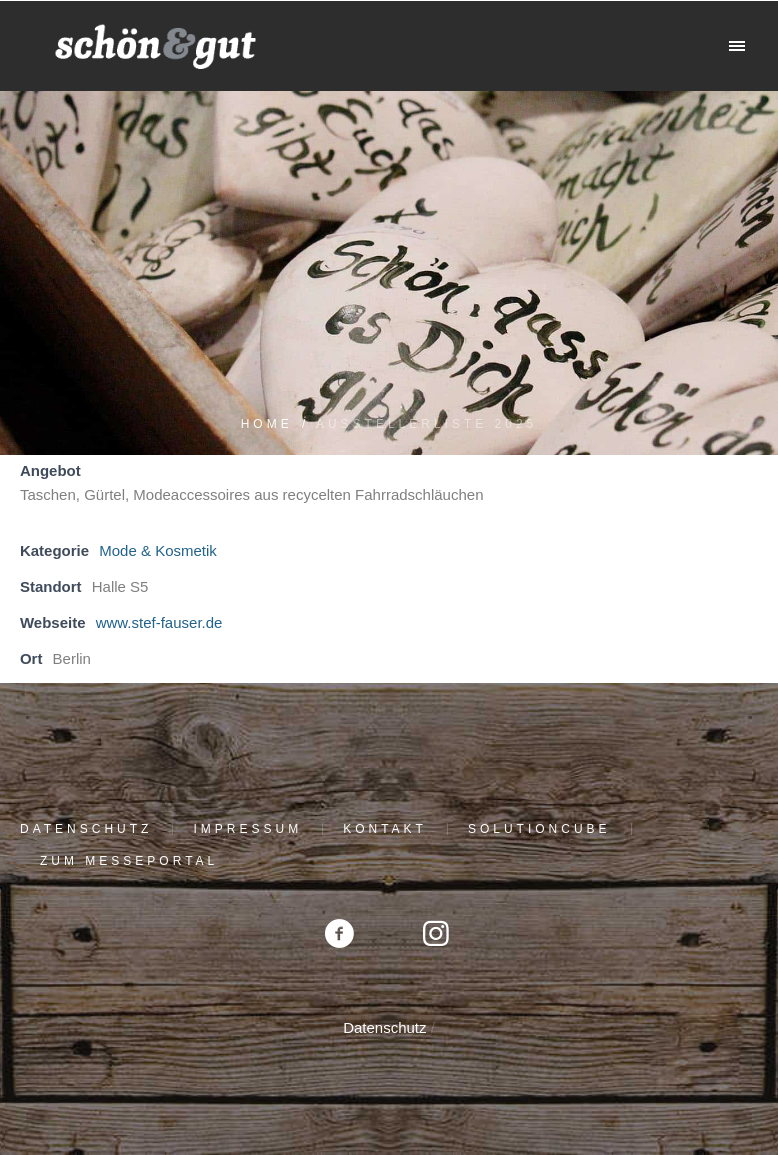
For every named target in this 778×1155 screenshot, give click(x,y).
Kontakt (385, 829)
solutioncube (539, 829)
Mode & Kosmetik (158, 550)
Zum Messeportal (129, 861)
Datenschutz (86, 829)
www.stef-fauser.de (159, 622)
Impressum (247, 829)
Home (267, 424)
